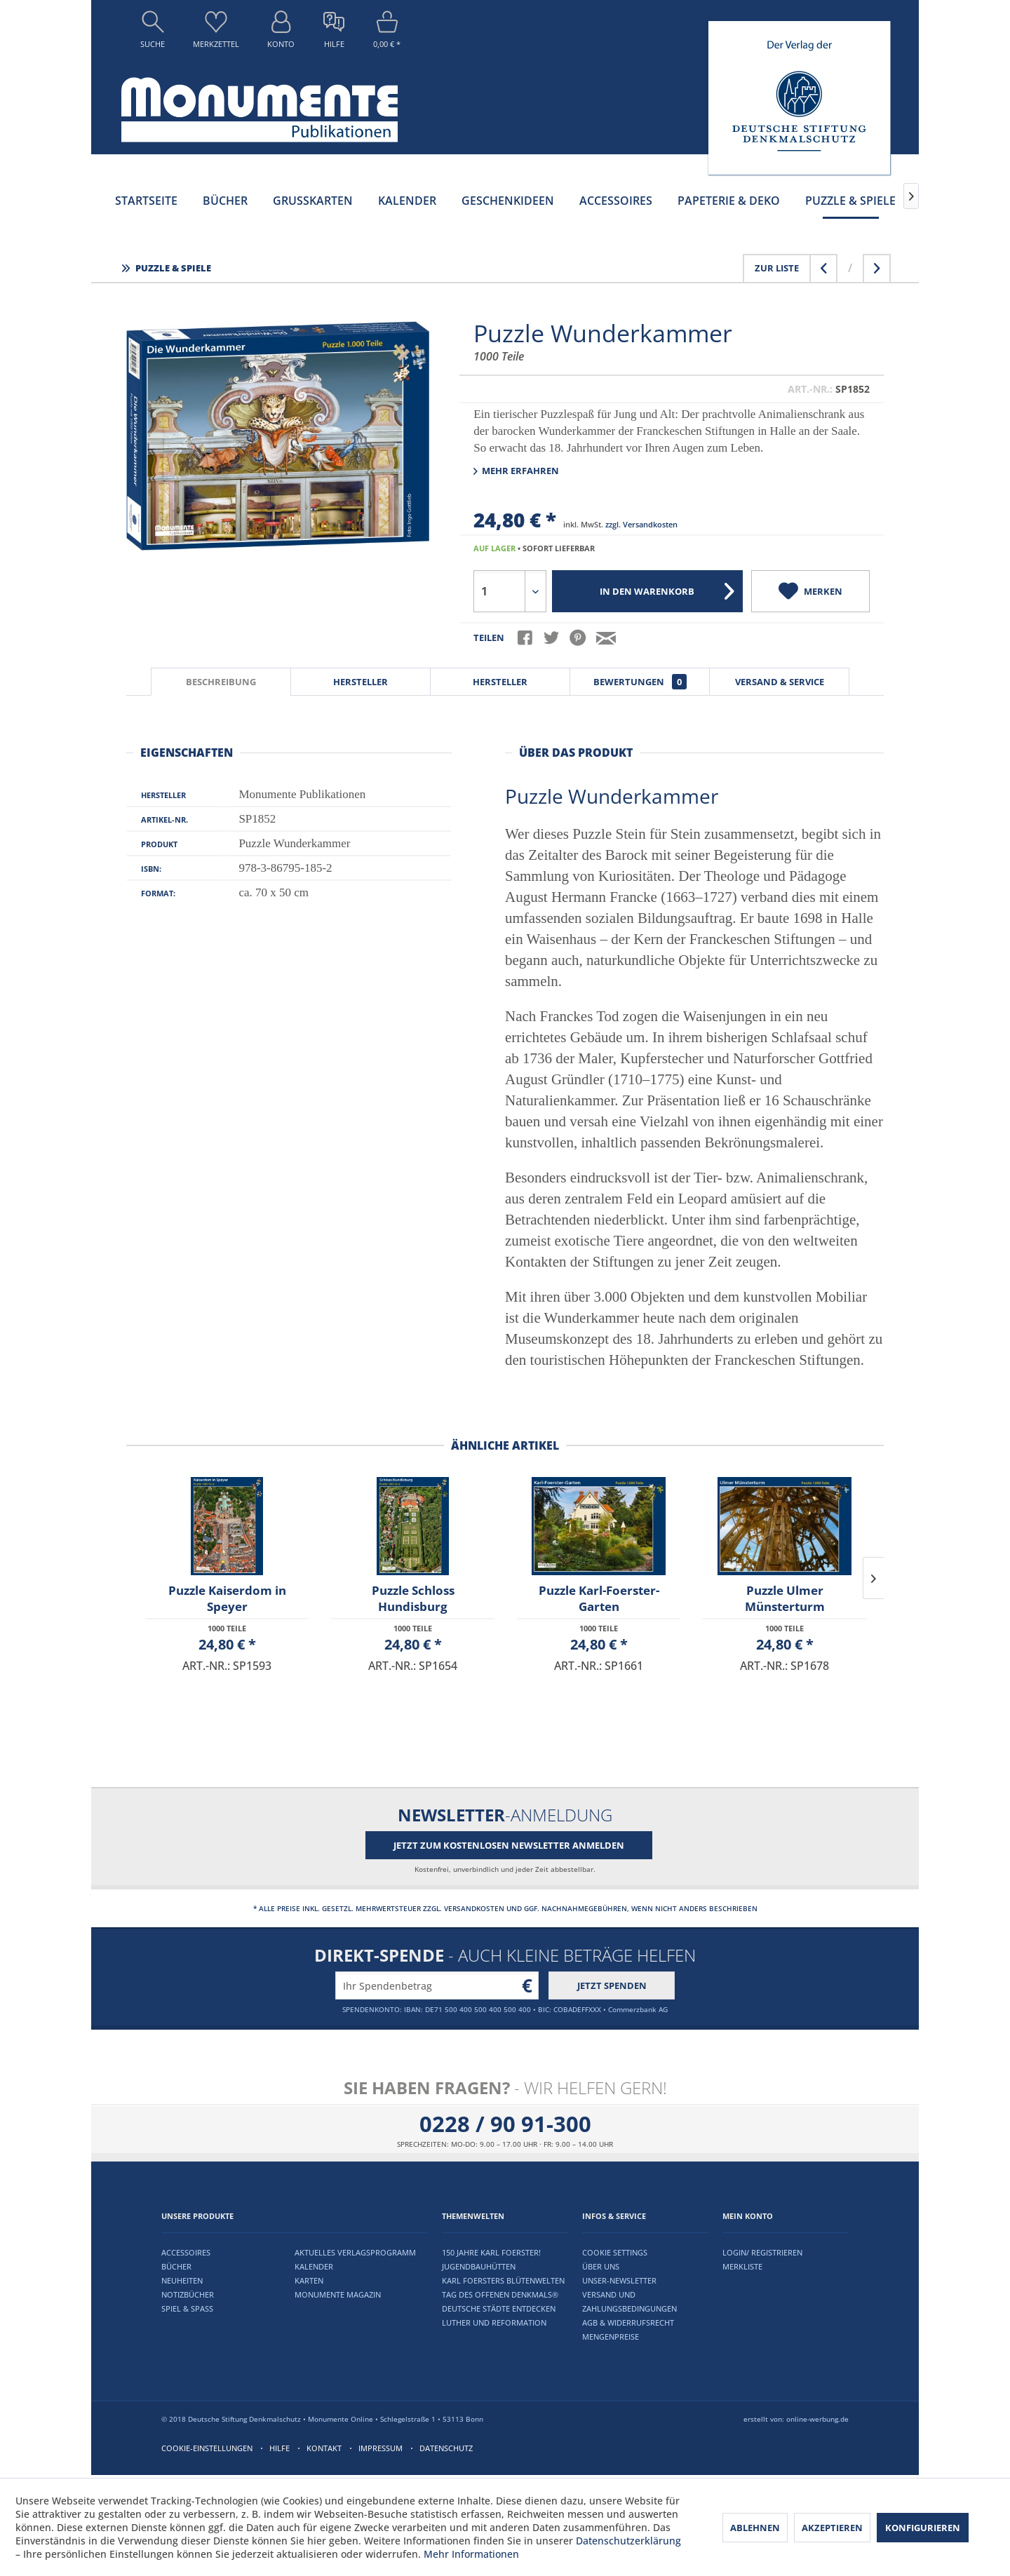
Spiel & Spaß (187, 2308)
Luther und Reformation (494, 2322)
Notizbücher (187, 2294)
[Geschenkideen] (508, 200)
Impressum (380, 2448)
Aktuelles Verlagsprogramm (355, 2252)
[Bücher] (225, 200)
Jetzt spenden (612, 1985)
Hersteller (360, 681)
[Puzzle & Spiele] (850, 200)
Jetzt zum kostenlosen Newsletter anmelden (508, 1845)
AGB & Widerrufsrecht (628, 2322)
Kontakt (324, 2448)
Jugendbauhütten (479, 2266)
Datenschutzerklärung (628, 2540)
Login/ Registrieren (762, 2252)
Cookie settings (614, 2252)
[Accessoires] (616, 200)
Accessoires (185, 2252)
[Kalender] (407, 200)
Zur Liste (777, 268)
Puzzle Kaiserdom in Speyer (227, 1598)
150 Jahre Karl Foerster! (491, 2252)
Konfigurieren (922, 2527)
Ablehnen (755, 2527)
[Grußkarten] (312, 200)
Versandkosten (474, 1908)
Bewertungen (640, 681)
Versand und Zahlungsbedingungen (629, 2301)
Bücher (176, 2266)
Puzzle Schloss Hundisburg (413, 1598)
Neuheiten (182, 2280)
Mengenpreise (610, 2336)
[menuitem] (152, 33)
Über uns (600, 2266)
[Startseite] (146, 200)
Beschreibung (221, 681)
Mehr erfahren (516, 470)
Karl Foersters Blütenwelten (503, 2280)
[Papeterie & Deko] (729, 200)
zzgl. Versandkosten (641, 524)
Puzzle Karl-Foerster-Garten (599, 1598)
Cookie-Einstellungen (206, 2448)
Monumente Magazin (338, 2294)
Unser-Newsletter (619, 2280)
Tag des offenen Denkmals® (500, 2294)
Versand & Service (779, 681)
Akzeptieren (832, 2527)
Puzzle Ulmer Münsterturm (785, 1598)
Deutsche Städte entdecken (499, 2308)
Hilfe (279, 2448)
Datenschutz (446, 2448)
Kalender (314, 2266)
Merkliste (742, 2266)
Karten (309, 2280)
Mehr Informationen (471, 2554)
